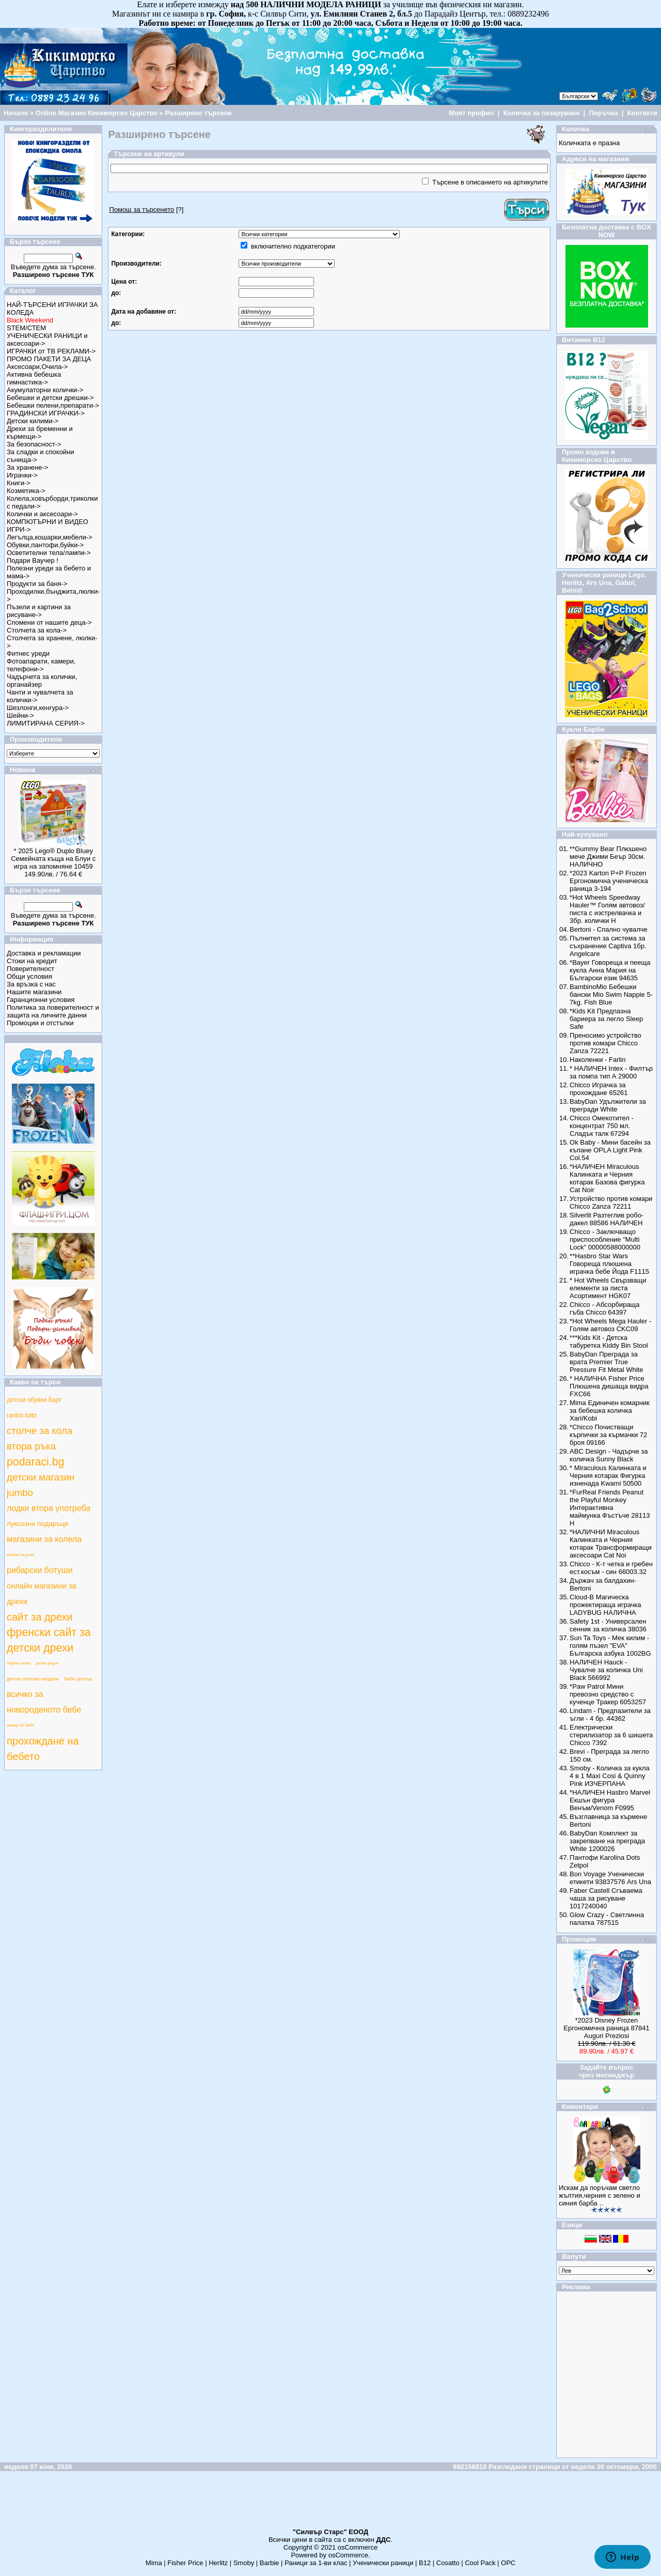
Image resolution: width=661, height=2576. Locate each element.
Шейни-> (20, 715)
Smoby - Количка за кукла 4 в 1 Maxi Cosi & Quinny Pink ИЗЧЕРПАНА (610, 1775)
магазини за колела (44, 1539)
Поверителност (30, 969)
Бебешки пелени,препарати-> (53, 405)
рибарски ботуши (40, 1570)
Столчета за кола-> (37, 630)
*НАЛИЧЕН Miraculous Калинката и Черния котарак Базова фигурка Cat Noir (607, 1178)
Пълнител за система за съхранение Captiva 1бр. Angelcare (608, 946)
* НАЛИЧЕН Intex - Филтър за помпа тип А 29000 (611, 1072)
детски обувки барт (34, 1399)
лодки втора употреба (48, 1508)
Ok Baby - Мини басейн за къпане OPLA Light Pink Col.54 (610, 1150)
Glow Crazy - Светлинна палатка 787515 (607, 1918)
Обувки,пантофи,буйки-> (45, 545)
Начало (16, 113)
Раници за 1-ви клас (316, 2563)
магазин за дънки (20, 1554)
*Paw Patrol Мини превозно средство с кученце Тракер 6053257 (608, 1694)
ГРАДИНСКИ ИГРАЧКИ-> (46, 413)
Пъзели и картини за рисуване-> (39, 611)
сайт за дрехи (40, 1617)
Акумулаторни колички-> (45, 390)
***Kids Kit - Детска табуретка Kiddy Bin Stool (609, 1341)
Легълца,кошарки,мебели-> (49, 537)
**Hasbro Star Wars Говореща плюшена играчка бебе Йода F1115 (609, 1263)
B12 (425, 2563)
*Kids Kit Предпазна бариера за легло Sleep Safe (606, 1018)
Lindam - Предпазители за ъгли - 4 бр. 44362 (610, 1714)
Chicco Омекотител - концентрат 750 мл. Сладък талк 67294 (602, 1125)
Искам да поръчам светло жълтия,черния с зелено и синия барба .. (599, 2195)
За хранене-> (27, 467)
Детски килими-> (32, 421)
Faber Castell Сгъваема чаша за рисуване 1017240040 (606, 1898)
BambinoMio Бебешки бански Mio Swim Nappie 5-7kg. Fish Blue (611, 994)
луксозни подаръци (37, 1524)
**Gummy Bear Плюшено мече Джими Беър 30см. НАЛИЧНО (608, 856)
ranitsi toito (22, 1415)
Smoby (243, 2563)
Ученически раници (383, 2563)
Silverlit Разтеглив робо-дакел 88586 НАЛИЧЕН (606, 1219)
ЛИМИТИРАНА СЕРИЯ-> (46, 723)
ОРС (508, 2563)
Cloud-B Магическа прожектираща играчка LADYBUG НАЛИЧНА (605, 1604)
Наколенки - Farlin (597, 1059)
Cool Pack (480, 2563)
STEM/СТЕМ (26, 328)
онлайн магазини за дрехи (41, 1594)
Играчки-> (22, 475)
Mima (154, 2563)
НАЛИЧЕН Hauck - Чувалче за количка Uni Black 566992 (606, 1670)
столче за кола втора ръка (39, 1438)
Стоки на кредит (32, 961)
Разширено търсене (198, 113)
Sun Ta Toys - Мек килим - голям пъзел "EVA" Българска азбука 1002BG (610, 1645)
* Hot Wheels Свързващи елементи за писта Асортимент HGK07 (608, 1288)
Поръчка (603, 113)
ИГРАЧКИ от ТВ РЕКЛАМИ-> (51, 351)
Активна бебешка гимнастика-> (34, 378)
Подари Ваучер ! (32, 560)
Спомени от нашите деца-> (49, 622)
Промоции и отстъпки (40, 1023)
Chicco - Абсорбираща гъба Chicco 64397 (604, 1308)
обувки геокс (19, 1663)
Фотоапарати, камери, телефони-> (41, 665)
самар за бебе (20, 1725)
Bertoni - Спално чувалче (609, 929)
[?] (146, 209)
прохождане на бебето (43, 1748)
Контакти (642, 113)
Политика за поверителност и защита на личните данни (53, 1011)
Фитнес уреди (28, 653)
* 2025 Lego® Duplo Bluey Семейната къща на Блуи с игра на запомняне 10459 (53, 858)
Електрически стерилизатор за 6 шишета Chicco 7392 (611, 1735)
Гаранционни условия (40, 1000)
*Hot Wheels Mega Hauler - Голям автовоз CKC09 (610, 1325)
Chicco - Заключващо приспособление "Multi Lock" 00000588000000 (605, 1239)
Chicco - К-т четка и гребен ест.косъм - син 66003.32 (611, 1568)
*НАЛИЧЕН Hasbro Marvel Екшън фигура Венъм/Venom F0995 (610, 1800)
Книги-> (18, 483)
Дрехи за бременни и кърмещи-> (40, 432)
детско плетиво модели (33, 1679)
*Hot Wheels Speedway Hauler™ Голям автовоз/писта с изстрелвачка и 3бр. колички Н (607, 908)
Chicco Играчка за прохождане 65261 (598, 1089)
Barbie (269, 2563)
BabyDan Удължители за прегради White (608, 1105)
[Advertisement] (330, 2504)
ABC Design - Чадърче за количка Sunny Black (609, 1455)
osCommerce (357, 2547)
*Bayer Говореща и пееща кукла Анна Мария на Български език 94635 (610, 970)
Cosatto (448, 2563)
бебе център (78, 1679)
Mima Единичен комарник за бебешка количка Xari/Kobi (610, 1410)
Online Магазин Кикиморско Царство (97, 113)
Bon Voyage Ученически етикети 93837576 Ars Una (610, 1878)
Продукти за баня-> (37, 584)
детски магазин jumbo (40, 1485)
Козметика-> (26, 491)
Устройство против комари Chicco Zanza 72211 (611, 1202)
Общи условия (29, 976)
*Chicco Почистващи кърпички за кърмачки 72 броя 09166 (608, 1434)
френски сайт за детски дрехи (49, 1640)
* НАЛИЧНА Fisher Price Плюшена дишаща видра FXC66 (609, 1386)
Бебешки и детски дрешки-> (50, 398)
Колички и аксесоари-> (42, 514)
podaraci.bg (35, 1462)
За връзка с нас (31, 984)
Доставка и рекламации (44, 953)
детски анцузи (47, 1663)
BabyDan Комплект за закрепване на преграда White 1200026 (607, 1841)
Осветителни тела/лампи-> (49, 553)
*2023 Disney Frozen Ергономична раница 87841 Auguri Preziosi (606, 2028)
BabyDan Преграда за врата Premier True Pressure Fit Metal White (606, 1362)
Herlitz (218, 2563)
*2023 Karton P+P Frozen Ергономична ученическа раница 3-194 (609, 880)
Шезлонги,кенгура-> (38, 708)
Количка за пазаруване (541, 113)
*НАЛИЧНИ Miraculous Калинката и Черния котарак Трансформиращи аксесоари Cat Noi (611, 1543)
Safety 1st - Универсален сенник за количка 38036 (608, 1625)
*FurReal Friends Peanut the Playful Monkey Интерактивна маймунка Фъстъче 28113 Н (610, 1507)
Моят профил (471, 113)
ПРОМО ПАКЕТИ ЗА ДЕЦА (49, 359)
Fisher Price (185, 2563)
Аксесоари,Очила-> (37, 367)
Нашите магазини (34, 992)
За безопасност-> (34, 444)
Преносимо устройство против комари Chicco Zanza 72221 (605, 1043)
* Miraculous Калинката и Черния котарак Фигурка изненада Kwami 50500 (608, 1475)
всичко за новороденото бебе (44, 1702)
